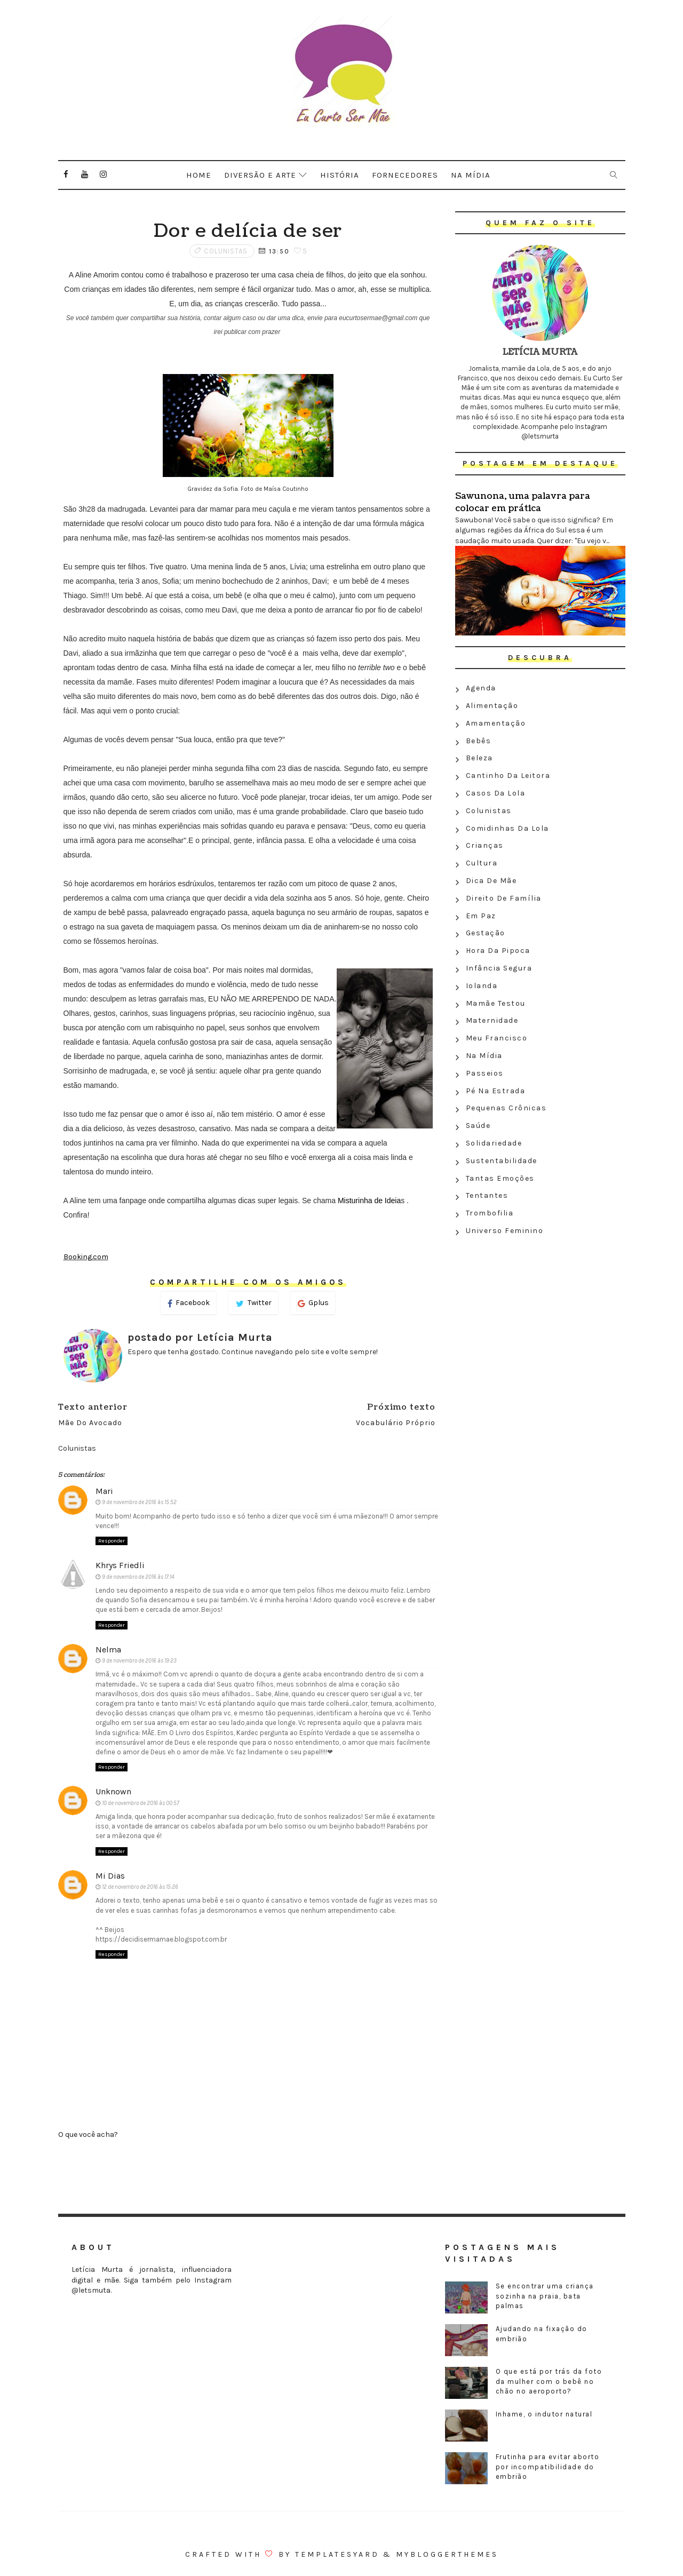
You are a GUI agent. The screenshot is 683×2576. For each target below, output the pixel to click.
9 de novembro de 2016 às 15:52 (139, 1502)
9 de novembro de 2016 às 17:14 (138, 1576)
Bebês (478, 740)
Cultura (482, 863)
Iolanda (482, 985)
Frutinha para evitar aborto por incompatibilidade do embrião (548, 2466)
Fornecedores (405, 175)
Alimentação (492, 705)
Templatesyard (337, 2554)
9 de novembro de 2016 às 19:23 (139, 1660)
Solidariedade (494, 1143)
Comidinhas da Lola (507, 828)
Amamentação (496, 723)
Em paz (481, 915)
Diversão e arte (260, 175)
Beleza (479, 757)
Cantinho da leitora (508, 775)
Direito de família (504, 898)
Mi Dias (110, 1876)
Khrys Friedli (120, 1565)
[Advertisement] (540, 1317)
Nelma (108, 1649)
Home (198, 175)
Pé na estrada (496, 1090)
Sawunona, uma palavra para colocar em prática (522, 502)
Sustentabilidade (501, 1160)
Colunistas (226, 251)
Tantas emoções (500, 1178)
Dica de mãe (491, 880)
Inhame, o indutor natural (544, 2414)
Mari (104, 1491)
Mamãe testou (496, 1003)
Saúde (478, 1125)
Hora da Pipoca (498, 950)
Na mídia (470, 175)
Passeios (485, 1073)
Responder (111, 1541)
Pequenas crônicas (506, 1107)
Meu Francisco (497, 1038)
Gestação (485, 932)
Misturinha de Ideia (369, 1200)
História (339, 175)
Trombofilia (490, 1213)
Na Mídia (484, 1055)
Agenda (481, 688)
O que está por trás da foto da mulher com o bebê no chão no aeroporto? (549, 2381)
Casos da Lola (496, 793)
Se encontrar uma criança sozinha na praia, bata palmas (545, 2295)
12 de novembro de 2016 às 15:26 (140, 1886)
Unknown (113, 1791)
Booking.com (85, 1256)
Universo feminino (505, 1230)
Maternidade (492, 1020)
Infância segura (499, 968)
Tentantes (487, 1195)
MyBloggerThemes (447, 2554)
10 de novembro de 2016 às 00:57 (140, 1803)
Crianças (485, 845)
